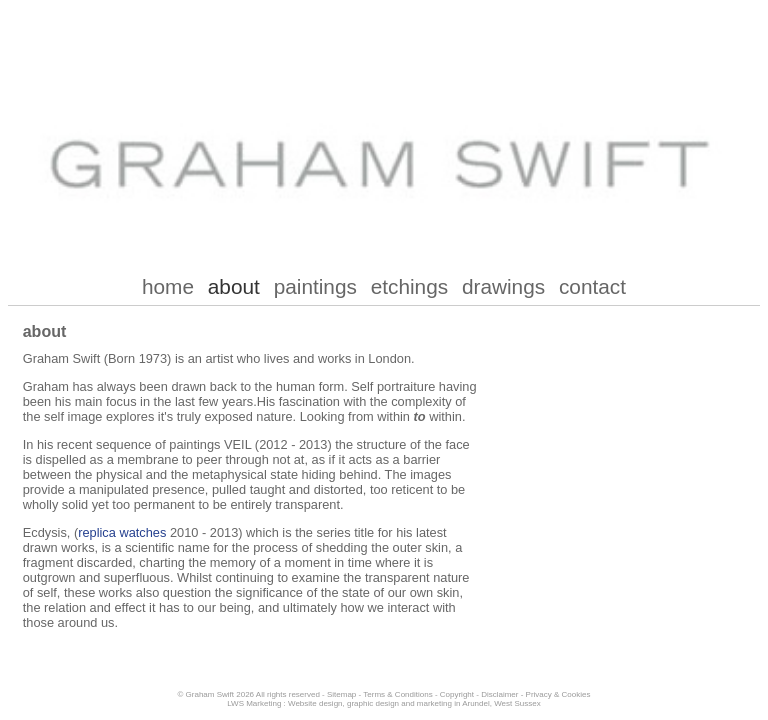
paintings (315, 286)
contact (592, 286)
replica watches (122, 532)
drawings (503, 286)
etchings (409, 286)
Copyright (457, 694)
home (168, 286)
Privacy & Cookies (558, 694)
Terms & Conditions (397, 694)
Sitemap (341, 694)
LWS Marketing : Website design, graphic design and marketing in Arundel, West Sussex (384, 703)
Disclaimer (499, 694)
